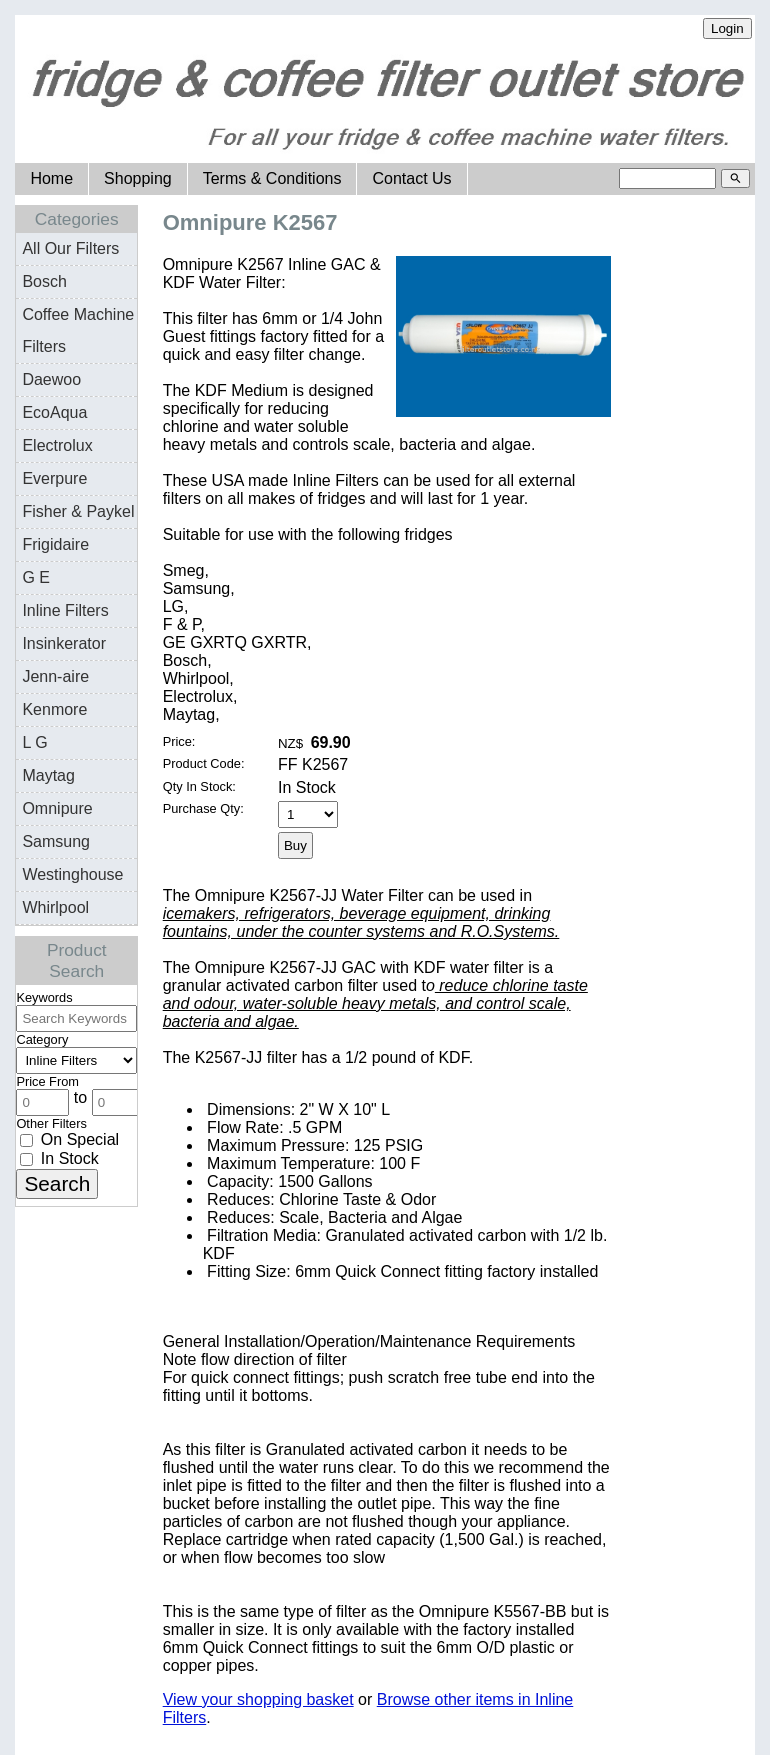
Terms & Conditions (272, 178)
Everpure (54, 478)
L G (34, 742)
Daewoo (51, 379)
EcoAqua (54, 412)
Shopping (138, 178)
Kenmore (54, 709)
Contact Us (411, 178)
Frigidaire (55, 544)
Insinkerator (64, 643)
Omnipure (57, 808)
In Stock (59, 1158)
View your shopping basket (258, 1699)
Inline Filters (65, 610)
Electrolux (57, 445)
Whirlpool (55, 907)
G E (36, 577)
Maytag (48, 775)
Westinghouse (72, 874)
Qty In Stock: (199, 786)
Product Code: (204, 763)
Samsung (56, 841)
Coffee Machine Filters (78, 330)
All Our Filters (70, 248)
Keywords (44, 997)
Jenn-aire (55, 676)
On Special (69, 1139)
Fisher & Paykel (78, 511)
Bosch (44, 281)
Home (51, 178)
